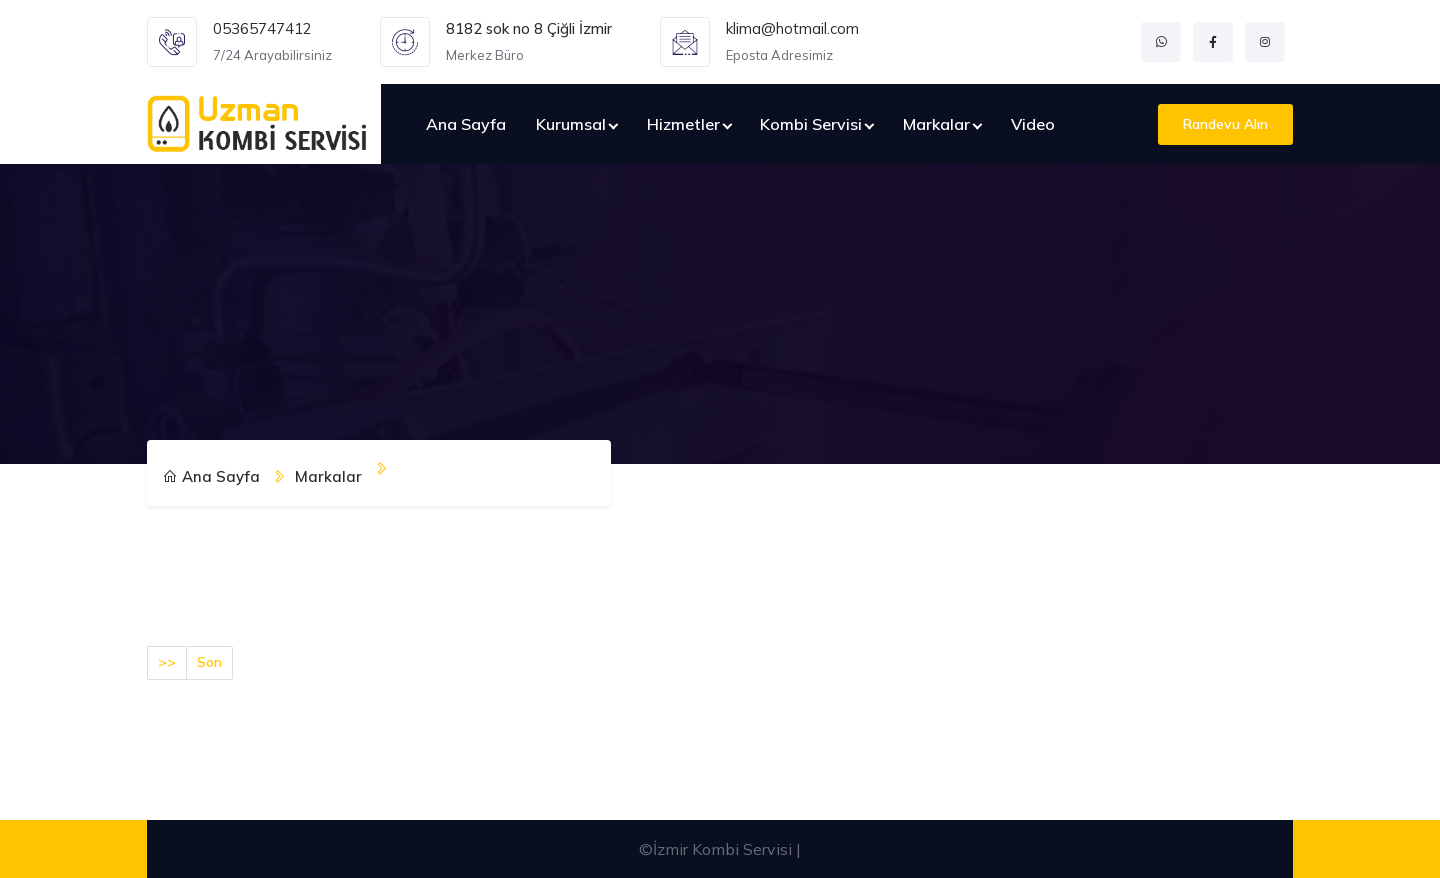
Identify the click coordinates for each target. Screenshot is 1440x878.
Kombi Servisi (811, 124)
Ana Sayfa (466, 124)
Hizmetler (683, 124)
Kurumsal (571, 124)
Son (209, 662)
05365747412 (262, 28)
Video (1033, 124)
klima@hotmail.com (792, 28)
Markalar (936, 124)
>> (167, 662)
